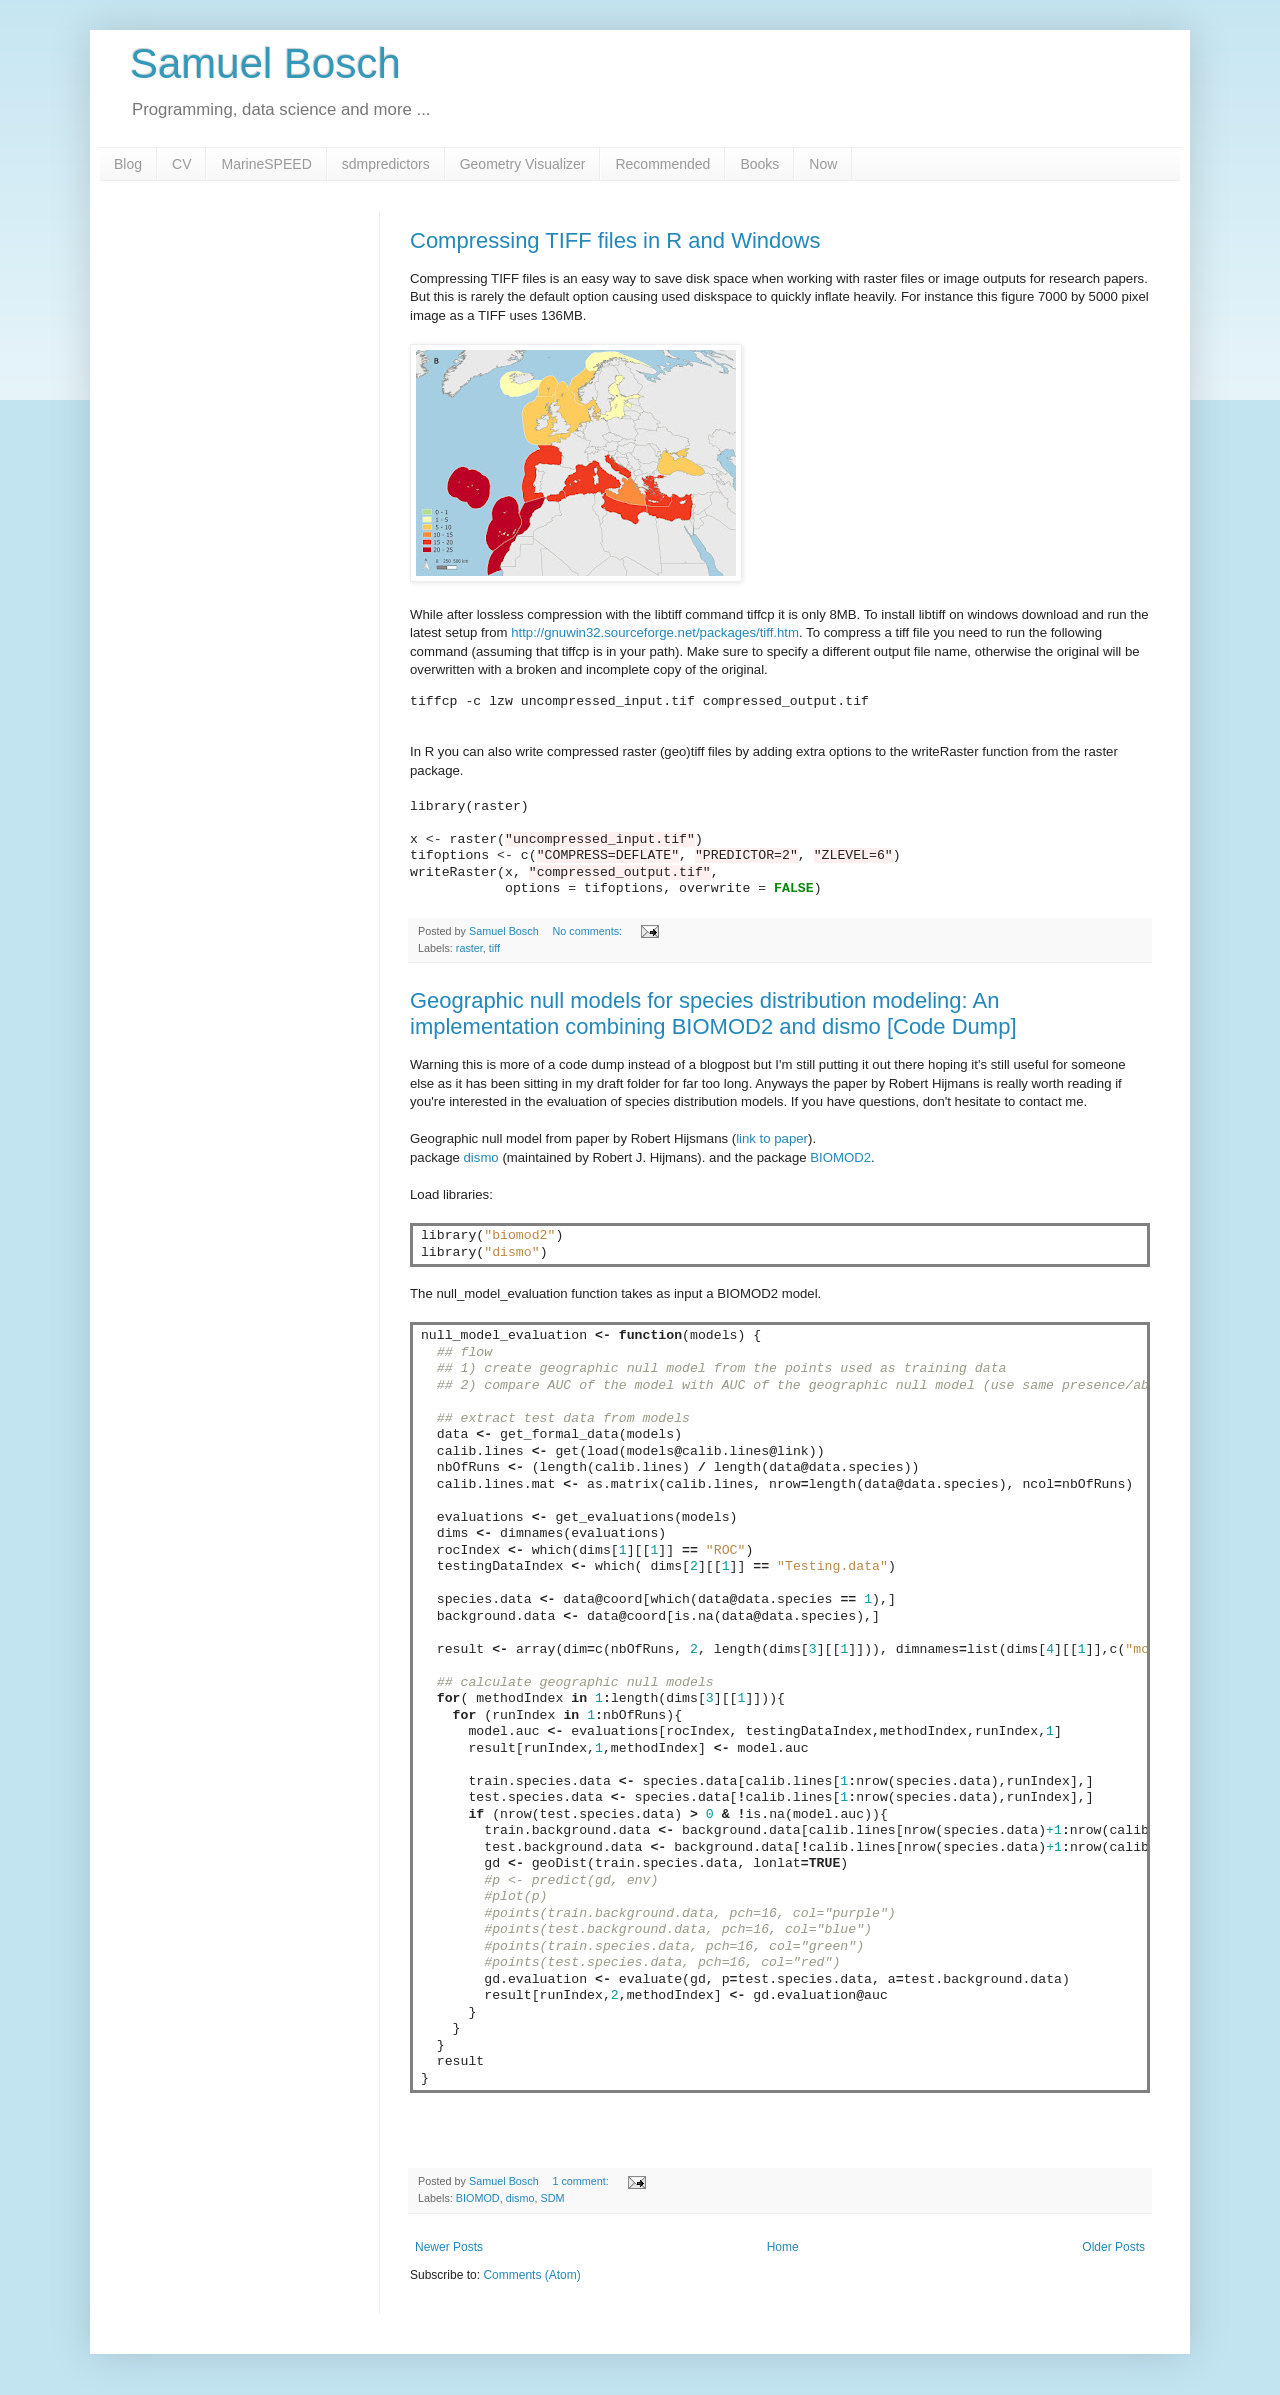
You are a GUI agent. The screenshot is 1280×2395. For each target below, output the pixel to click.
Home (783, 2247)
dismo (481, 1157)
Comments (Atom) (531, 2275)
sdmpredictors (386, 164)
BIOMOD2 (840, 1157)
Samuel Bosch (265, 63)
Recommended (662, 164)
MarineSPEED (266, 164)
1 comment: (581, 2181)
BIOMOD (478, 2198)
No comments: (588, 931)
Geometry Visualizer (523, 164)
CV (181, 164)
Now (823, 164)
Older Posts (1113, 2247)
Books (759, 164)
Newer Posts (449, 2247)
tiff (494, 948)
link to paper (772, 1138)
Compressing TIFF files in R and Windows (615, 240)
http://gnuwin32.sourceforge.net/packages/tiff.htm (655, 632)
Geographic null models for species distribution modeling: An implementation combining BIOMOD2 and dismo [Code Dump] (713, 1013)
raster (469, 948)
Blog (128, 164)
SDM (552, 2198)
